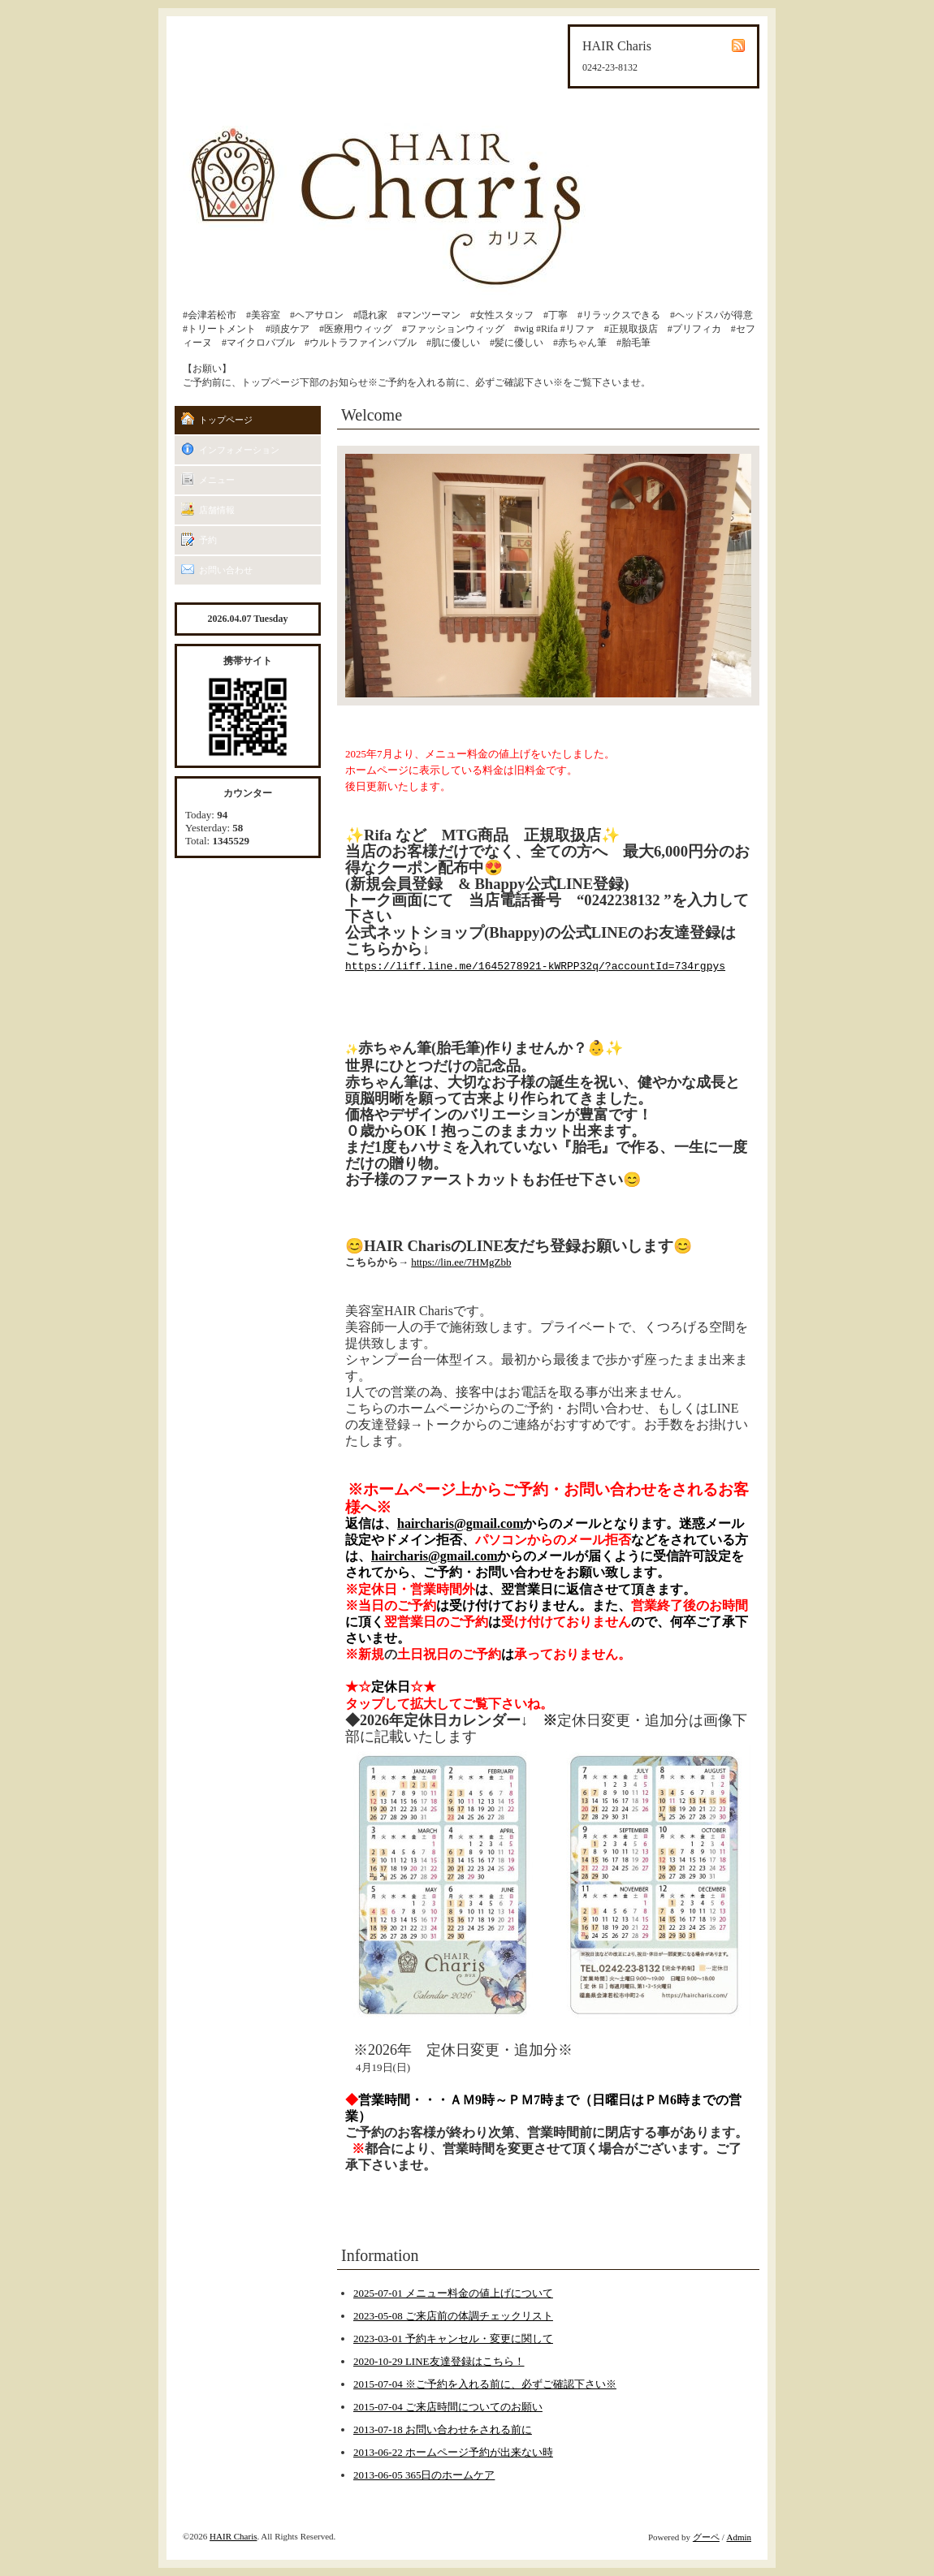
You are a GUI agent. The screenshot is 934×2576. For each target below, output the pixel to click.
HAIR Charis (233, 2536)
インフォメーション (239, 450)
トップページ (226, 420)
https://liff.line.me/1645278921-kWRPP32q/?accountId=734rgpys (535, 967)
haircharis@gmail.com (460, 1523)
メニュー (217, 480)
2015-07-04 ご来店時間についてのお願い (448, 2407)
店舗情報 (217, 510)
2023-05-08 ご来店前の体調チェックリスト (453, 2316)
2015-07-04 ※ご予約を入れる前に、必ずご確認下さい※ (484, 2384)
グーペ (706, 2537)
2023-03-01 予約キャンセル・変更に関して (453, 2338)
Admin (738, 2537)
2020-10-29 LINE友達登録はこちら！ (439, 2361)
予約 (208, 540)
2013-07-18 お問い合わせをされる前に (442, 2429)
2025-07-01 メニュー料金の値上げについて (453, 2293)
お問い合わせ (226, 570)
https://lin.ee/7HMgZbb (461, 1262)
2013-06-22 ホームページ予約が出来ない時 (453, 2452)
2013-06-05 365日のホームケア (424, 2475)
